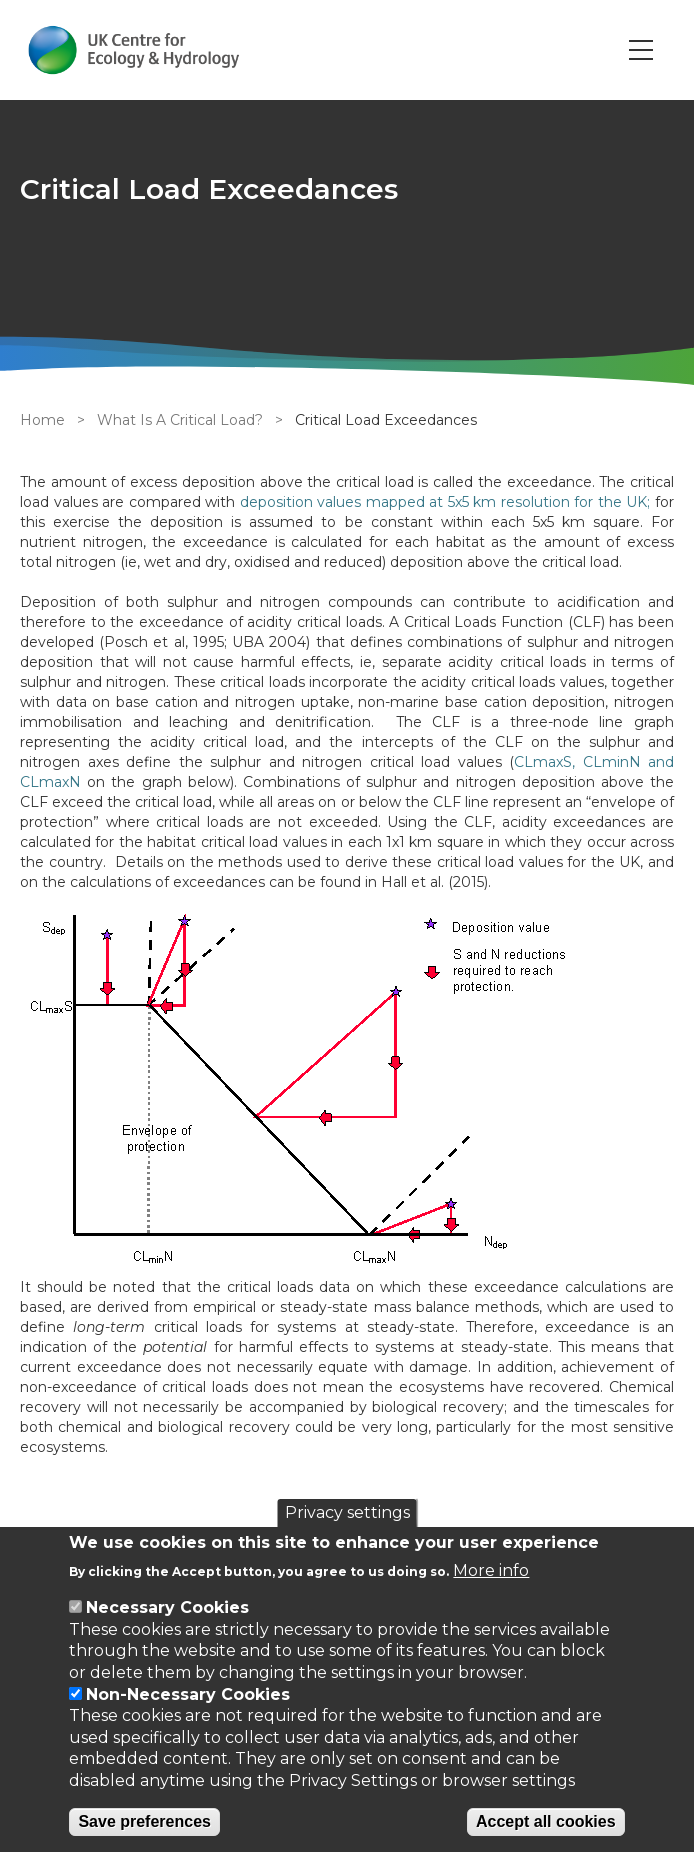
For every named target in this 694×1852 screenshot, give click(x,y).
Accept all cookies (546, 1821)
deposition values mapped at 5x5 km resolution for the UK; (445, 502)
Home (42, 420)
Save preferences (144, 1821)
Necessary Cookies (167, 1607)
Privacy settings (347, 1512)
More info (491, 1570)
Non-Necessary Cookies (188, 1694)
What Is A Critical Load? (180, 420)
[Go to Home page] (133, 50)
